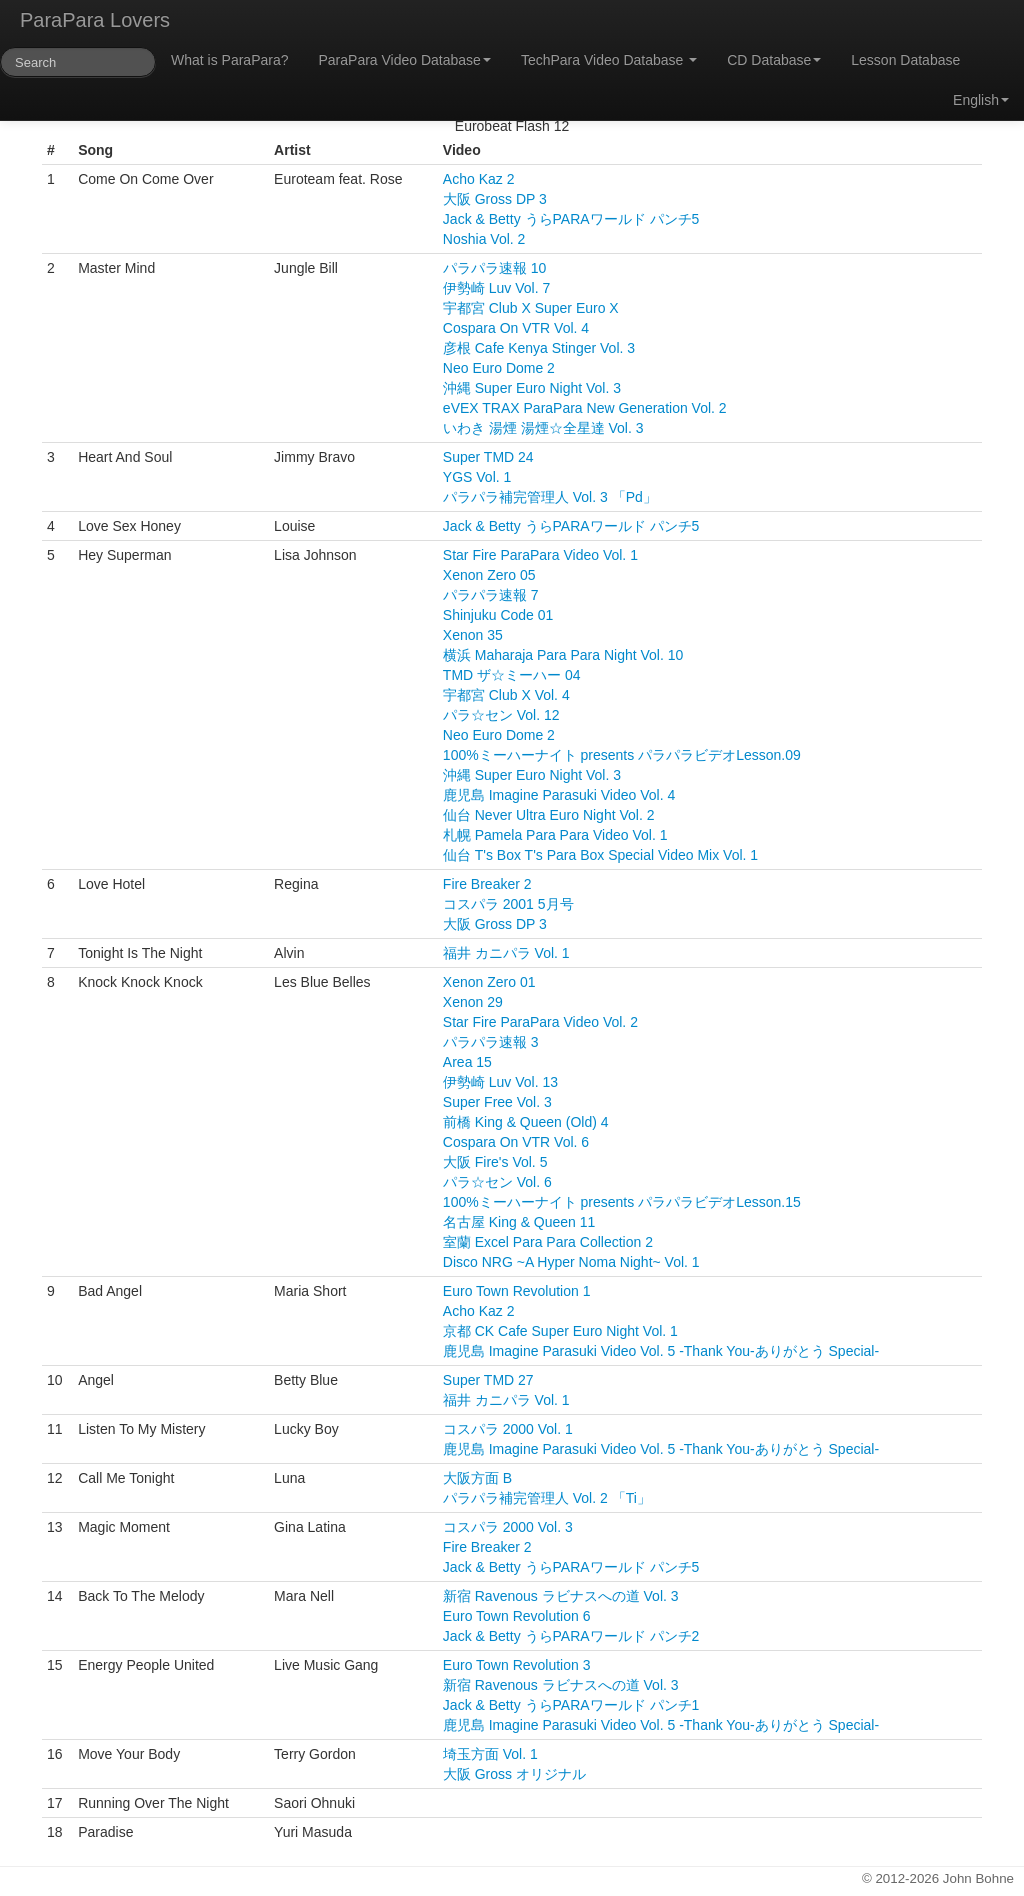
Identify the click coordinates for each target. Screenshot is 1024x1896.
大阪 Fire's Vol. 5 (495, 1162)
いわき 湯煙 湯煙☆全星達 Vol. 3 (543, 428)
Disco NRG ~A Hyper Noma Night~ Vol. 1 (571, 1262)
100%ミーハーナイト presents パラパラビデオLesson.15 (622, 1202)
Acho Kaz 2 (479, 179)
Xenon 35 (473, 635)
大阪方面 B (477, 1478)
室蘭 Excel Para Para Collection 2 (548, 1242)
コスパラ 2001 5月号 (508, 904)
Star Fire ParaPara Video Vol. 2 (540, 1022)
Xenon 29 (473, 1002)
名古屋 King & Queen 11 (519, 1222)
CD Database (774, 60)
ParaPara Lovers (95, 20)
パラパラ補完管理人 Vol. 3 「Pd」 (550, 497)
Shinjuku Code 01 (498, 615)
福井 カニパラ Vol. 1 (506, 953)
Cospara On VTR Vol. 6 (516, 1142)
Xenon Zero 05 (489, 575)
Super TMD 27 (488, 1380)
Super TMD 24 (488, 457)
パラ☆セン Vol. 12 (501, 715)
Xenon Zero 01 (489, 982)
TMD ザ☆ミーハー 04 (512, 675)
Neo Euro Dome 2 (499, 368)
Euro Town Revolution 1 (517, 1291)
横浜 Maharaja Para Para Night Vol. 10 (563, 655)
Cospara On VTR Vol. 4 (516, 328)
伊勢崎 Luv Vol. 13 (500, 1082)
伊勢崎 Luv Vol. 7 (496, 288)
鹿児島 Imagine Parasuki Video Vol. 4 (559, 795)
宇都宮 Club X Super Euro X (531, 308)
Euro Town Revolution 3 (517, 1665)
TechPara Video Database (609, 60)
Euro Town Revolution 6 (517, 1616)
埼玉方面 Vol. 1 (490, 1754)
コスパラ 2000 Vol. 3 (508, 1527)
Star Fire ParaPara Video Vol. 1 (540, 555)
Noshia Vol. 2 (484, 239)
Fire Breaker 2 (487, 884)
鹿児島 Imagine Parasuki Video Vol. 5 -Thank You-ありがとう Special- (661, 1351)
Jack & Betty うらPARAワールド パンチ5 (571, 219)
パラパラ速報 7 (491, 595)
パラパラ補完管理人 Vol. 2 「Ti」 (547, 1498)
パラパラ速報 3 (491, 1042)
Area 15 (467, 1062)
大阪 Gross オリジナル (514, 1774)
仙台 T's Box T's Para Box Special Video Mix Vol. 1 (600, 855)
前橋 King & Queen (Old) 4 (526, 1122)
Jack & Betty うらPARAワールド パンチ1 (571, 1705)
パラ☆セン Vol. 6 (497, 1182)
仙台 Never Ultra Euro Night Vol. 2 (549, 815)
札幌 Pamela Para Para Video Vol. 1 (555, 835)
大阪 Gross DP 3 (495, 199)
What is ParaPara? (230, 60)
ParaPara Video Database (405, 60)
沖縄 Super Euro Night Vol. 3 (532, 388)
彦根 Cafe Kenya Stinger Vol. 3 (539, 348)
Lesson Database (905, 60)
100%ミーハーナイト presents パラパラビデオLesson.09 (622, 755)
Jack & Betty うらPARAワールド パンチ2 (571, 1636)
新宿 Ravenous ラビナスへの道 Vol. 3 (561, 1596)
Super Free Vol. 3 (497, 1102)
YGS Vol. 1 (477, 477)
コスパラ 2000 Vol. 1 (508, 1429)
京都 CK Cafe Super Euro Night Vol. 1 (560, 1331)
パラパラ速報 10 (494, 268)
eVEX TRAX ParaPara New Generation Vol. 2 (585, 408)
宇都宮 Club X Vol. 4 (506, 695)
